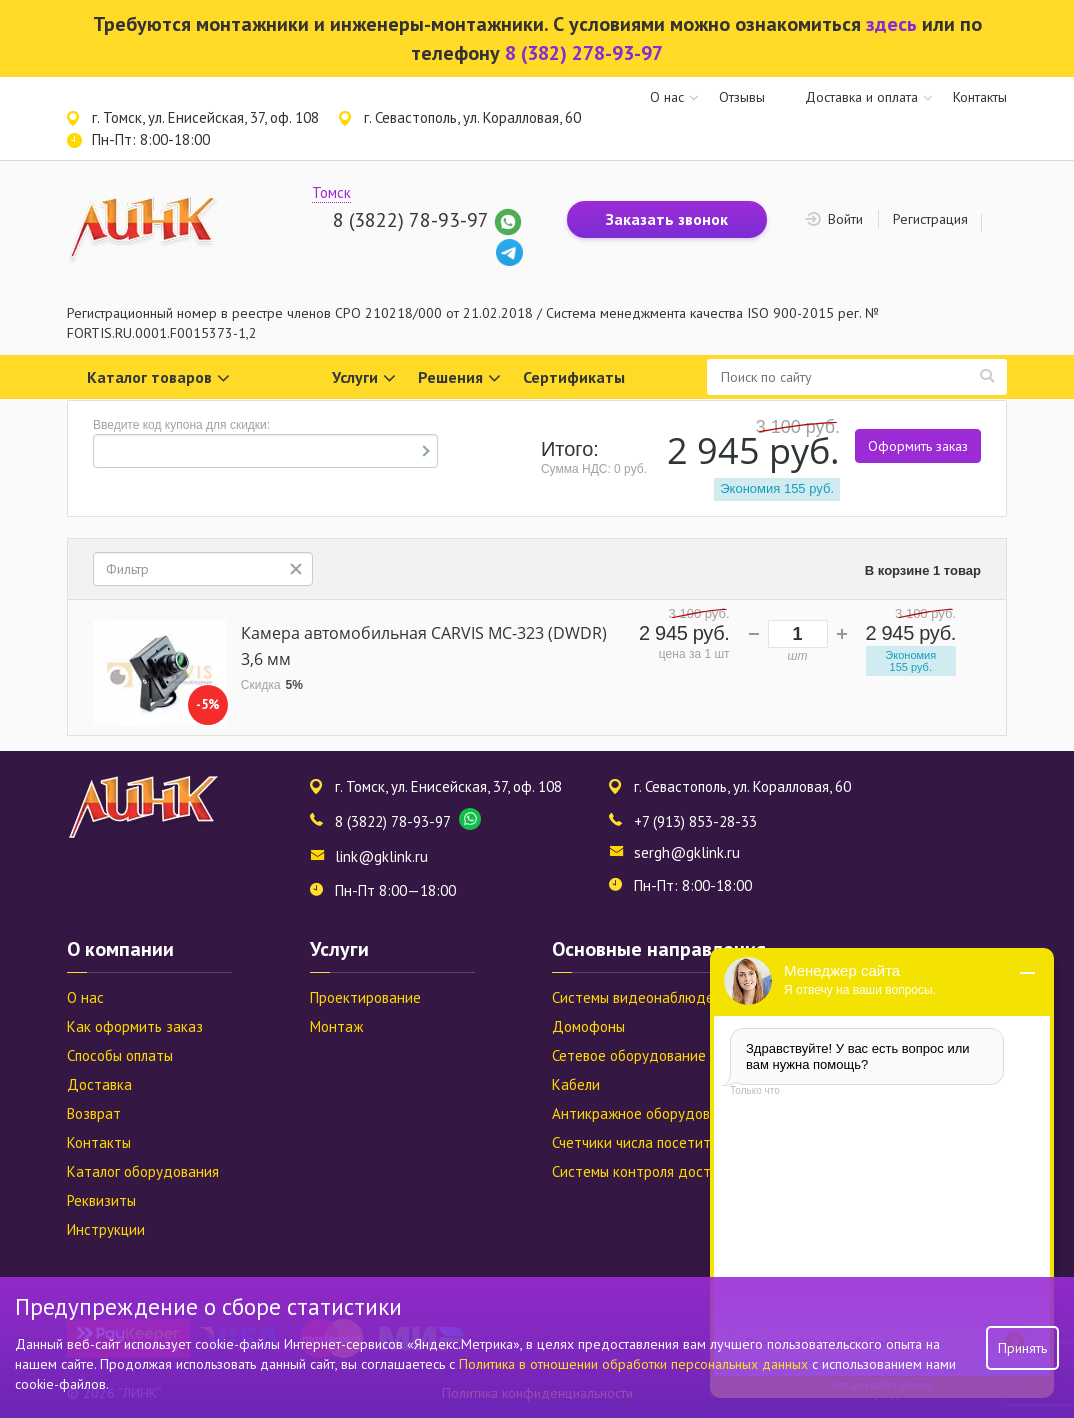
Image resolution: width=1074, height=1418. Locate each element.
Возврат (94, 1113)
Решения (459, 378)
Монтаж (336, 1026)
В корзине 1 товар (923, 570)
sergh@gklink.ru (687, 852)
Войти (845, 219)
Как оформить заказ (135, 1026)
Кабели (576, 1084)
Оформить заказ (918, 446)
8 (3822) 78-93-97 (410, 220)
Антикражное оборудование (647, 1113)
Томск (331, 192)
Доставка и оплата (861, 97)
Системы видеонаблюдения (644, 997)
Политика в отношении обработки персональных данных (635, 1364)
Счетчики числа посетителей (647, 1142)
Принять (1022, 1348)
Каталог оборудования (143, 1171)
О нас (667, 97)
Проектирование (365, 997)
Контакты (980, 97)
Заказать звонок (667, 219)
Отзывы (742, 97)
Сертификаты (574, 377)
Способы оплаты (120, 1055)
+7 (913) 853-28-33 (695, 821)
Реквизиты (101, 1200)
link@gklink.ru (381, 856)
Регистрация (930, 219)
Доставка (99, 1084)
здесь (891, 24)
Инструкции (106, 1229)
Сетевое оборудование (629, 1055)
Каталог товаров (158, 378)
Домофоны (588, 1026)
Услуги (364, 378)
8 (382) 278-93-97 (584, 53)
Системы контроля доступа (642, 1171)
